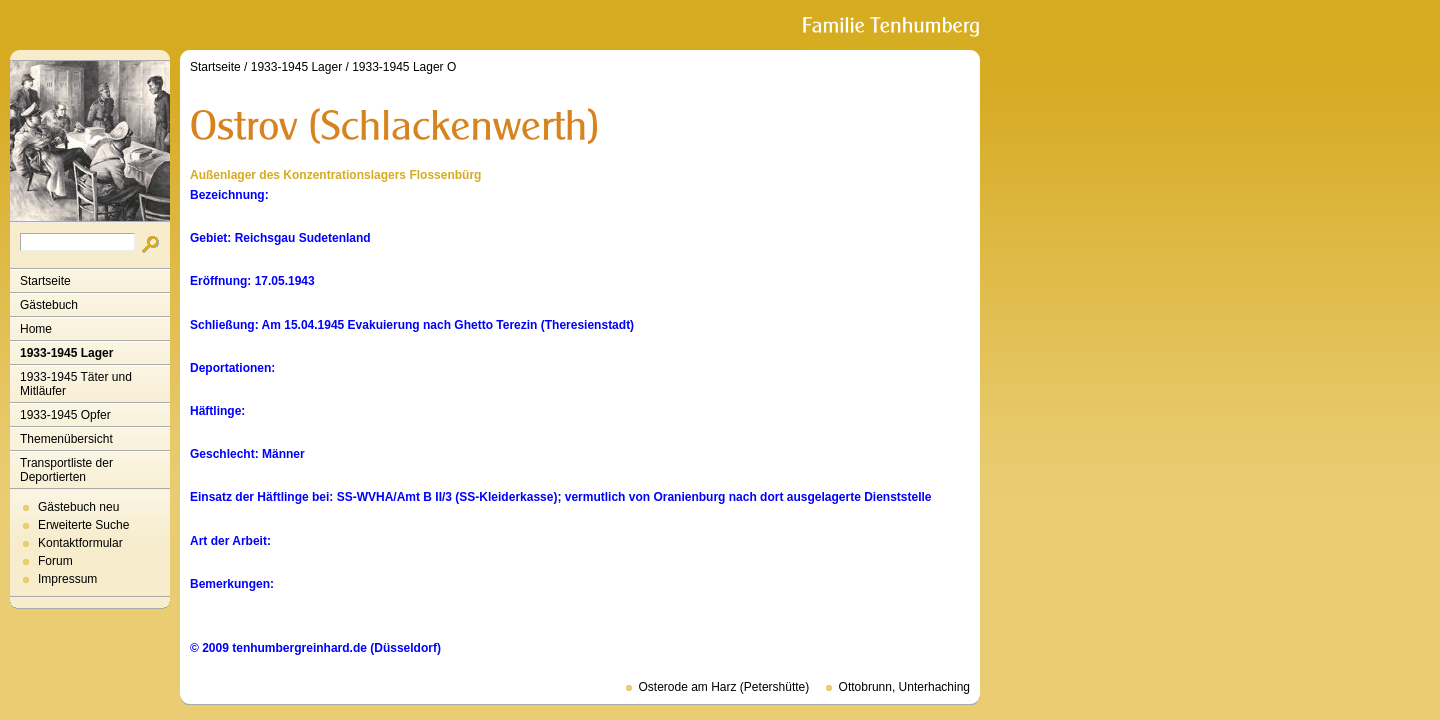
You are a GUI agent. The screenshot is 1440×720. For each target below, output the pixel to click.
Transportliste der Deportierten (66, 470)
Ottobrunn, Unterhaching (904, 687)
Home (36, 329)
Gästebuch (49, 305)
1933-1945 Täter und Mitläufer (76, 384)
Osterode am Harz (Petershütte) (724, 687)
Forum (55, 561)
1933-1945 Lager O (404, 67)
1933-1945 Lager (66, 353)
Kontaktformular (80, 543)
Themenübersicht (66, 439)
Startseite (45, 281)
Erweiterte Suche (83, 525)
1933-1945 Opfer (65, 415)
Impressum (67, 579)
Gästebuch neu (78, 507)
